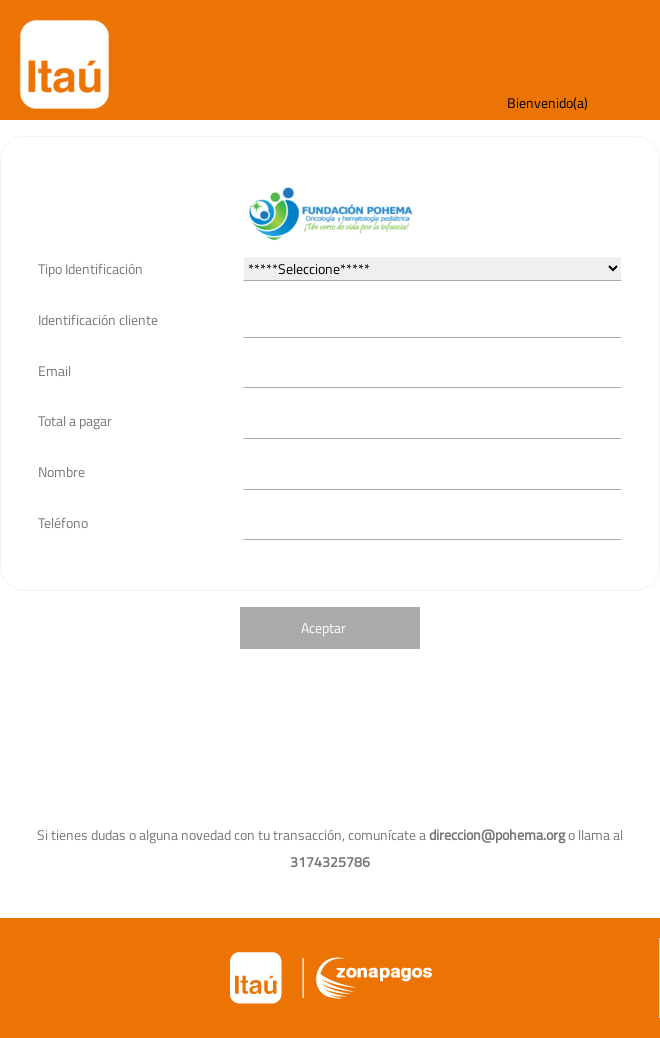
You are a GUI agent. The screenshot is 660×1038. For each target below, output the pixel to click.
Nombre (61, 471)
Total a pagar (75, 420)
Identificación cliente (98, 319)
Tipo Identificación (90, 268)
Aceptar (323, 627)
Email (54, 370)
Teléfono (63, 522)
